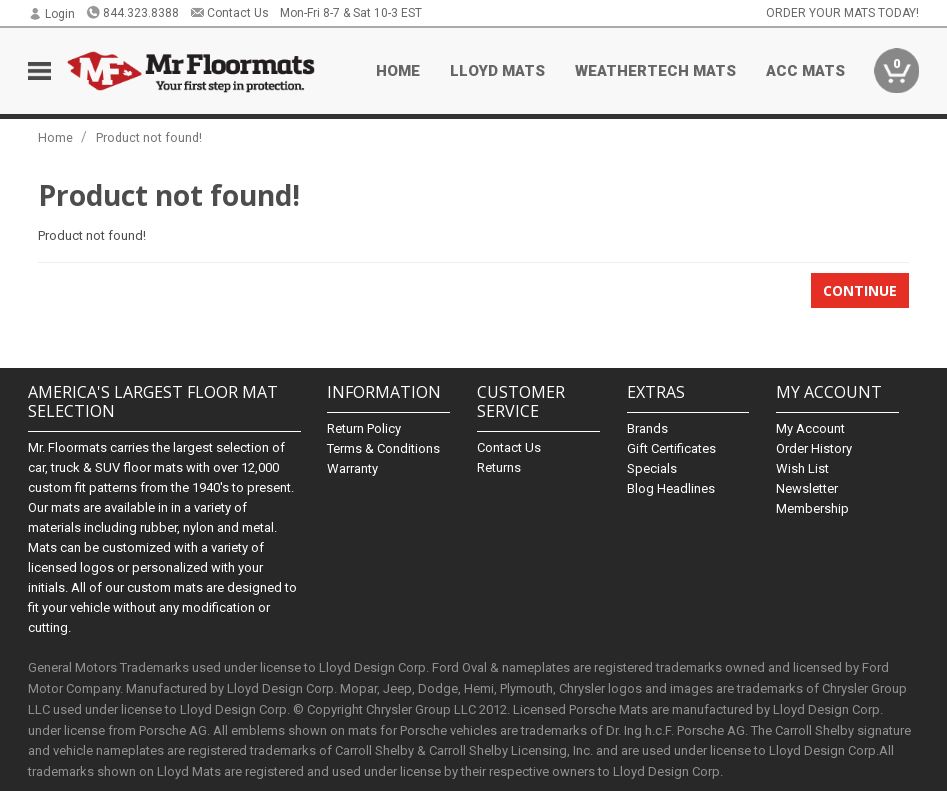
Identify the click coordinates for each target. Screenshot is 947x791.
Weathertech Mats (655, 71)
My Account (810, 428)
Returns (499, 467)
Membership (812, 508)
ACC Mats (805, 71)
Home (398, 71)
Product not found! (149, 137)
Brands (647, 428)
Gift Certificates (671, 448)
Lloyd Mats (497, 71)
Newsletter (807, 488)
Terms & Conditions (383, 448)
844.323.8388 (132, 13)
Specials (652, 468)
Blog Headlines (671, 488)
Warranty (352, 468)
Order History (814, 448)
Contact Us (229, 13)
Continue (860, 290)
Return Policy (364, 428)
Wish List (802, 468)
